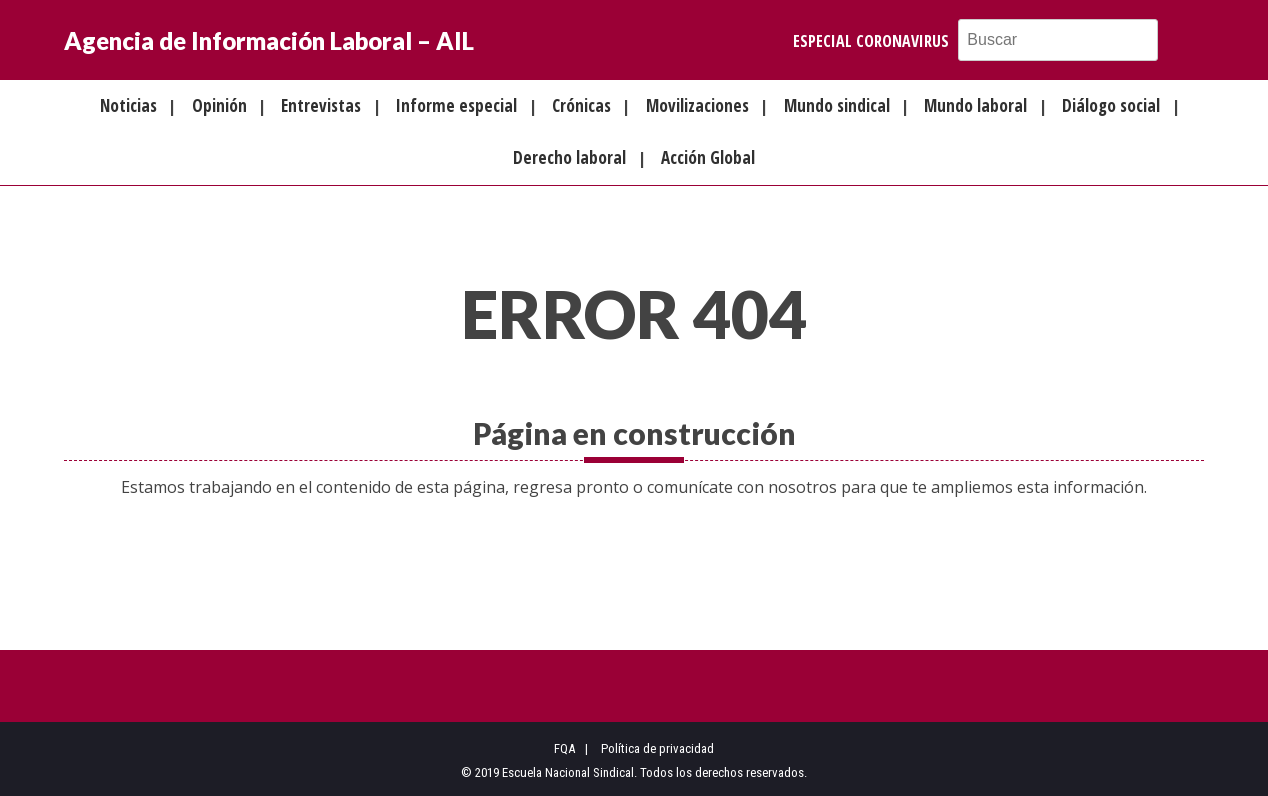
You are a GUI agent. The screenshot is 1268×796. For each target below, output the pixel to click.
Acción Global (708, 157)
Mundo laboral (975, 105)
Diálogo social (1111, 105)
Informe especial (456, 105)
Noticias (128, 105)
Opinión (219, 105)
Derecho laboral (569, 157)
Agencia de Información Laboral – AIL (269, 40)
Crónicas (581, 105)
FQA (564, 748)
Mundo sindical (837, 105)
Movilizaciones (697, 105)
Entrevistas (321, 105)
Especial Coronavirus (871, 41)
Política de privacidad (657, 748)
